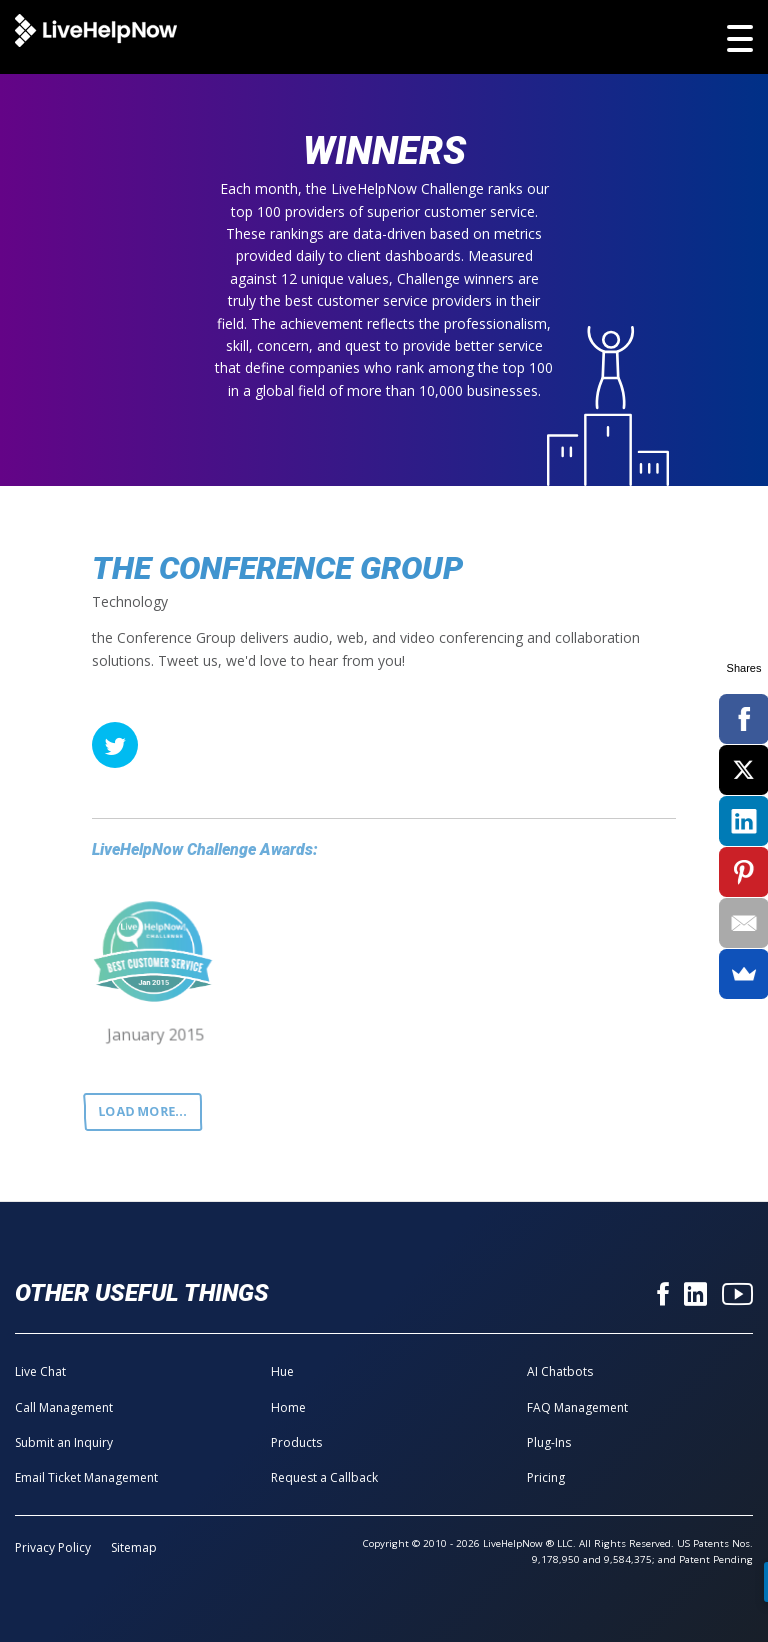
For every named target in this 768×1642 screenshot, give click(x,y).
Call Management (64, 1407)
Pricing (546, 1477)
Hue (282, 1371)
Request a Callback (324, 1477)
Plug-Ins (549, 1442)
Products (296, 1442)
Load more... (143, 1110)
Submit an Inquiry (64, 1442)
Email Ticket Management (86, 1477)
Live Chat (40, 1371)
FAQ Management (577, 1407)
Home (288, 1407)
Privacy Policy (53, 1547)
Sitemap (134, 1547)
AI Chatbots (560, 1371)
